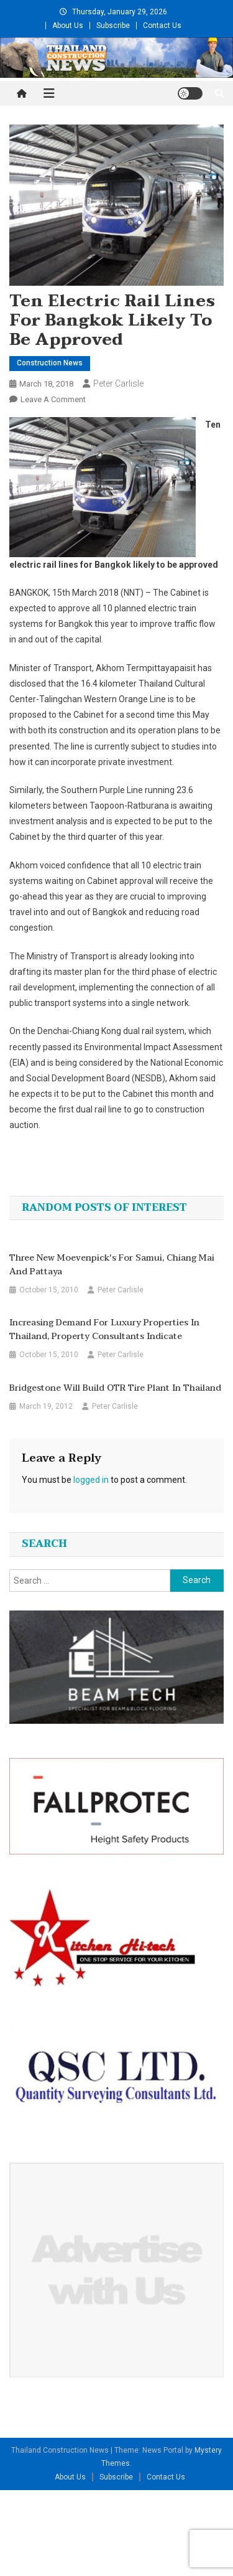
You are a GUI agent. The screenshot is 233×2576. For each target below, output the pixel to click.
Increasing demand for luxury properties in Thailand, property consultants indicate (104, 1329)
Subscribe (113, 25)
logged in (91, 1480)
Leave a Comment (53, 399)
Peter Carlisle (118, 383)
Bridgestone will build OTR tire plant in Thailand (115, 1388)
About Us (67, 25)
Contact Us (162, 25)
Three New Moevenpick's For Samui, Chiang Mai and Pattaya (111, 1265)
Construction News (50, 363)
